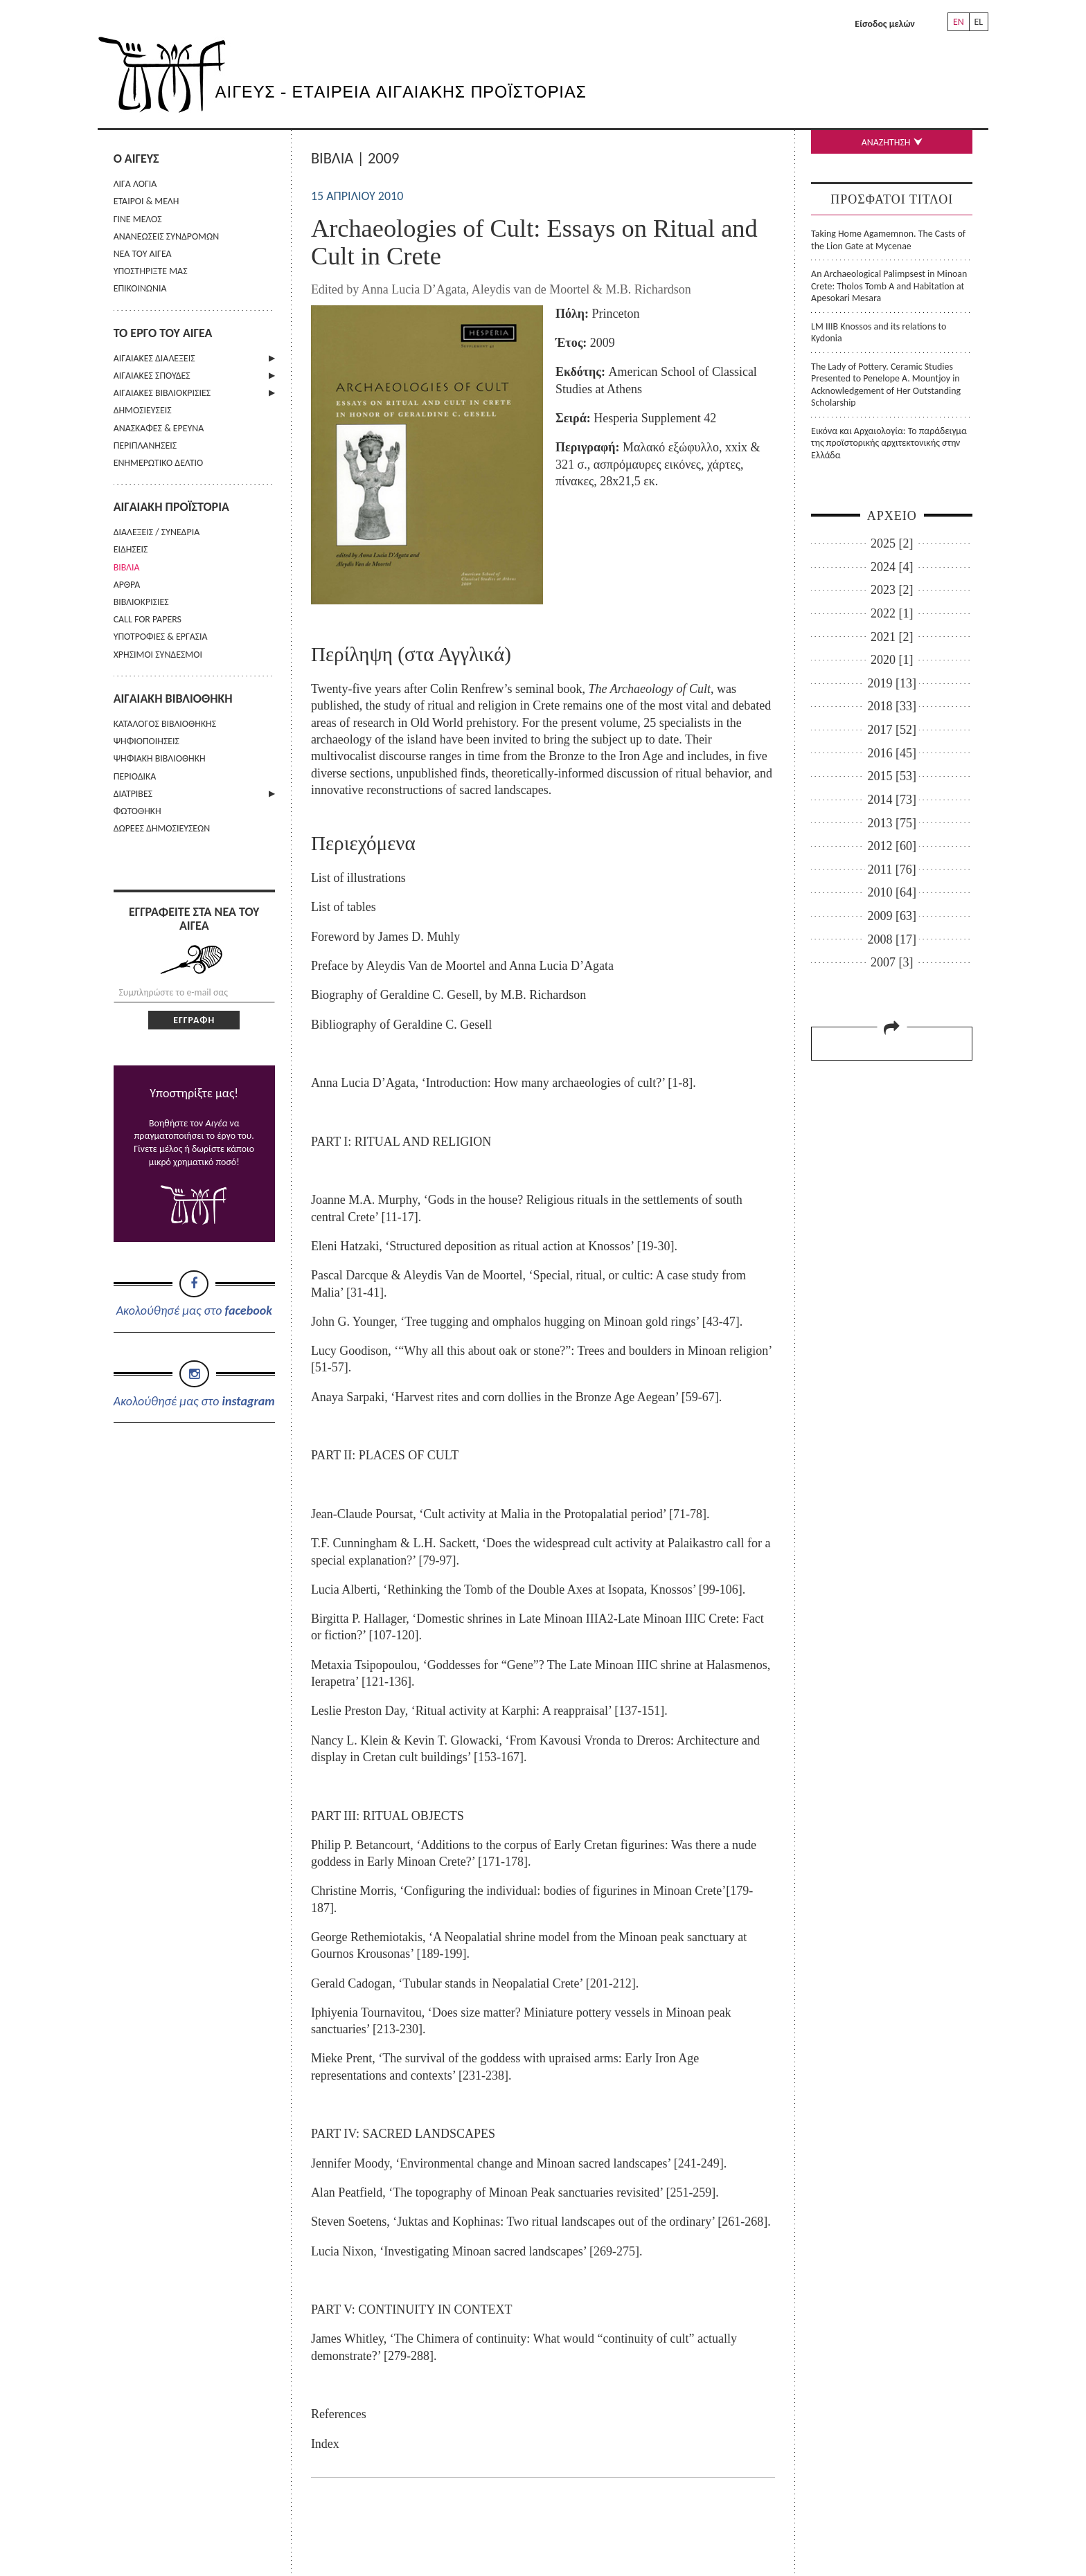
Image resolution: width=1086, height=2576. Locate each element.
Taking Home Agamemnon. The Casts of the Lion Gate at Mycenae (888, 239)
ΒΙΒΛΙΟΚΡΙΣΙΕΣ (141, 602)
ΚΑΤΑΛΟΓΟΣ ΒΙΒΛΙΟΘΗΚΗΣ (165, 724)
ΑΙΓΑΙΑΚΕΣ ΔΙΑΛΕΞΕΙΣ (154, 358)
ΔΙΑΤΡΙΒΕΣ (133, 794)
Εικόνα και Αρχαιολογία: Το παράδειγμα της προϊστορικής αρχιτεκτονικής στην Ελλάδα (889, 443)
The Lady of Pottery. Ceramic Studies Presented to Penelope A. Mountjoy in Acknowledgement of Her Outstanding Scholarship (886, 384)
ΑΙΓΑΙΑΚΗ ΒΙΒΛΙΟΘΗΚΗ (173, 698)
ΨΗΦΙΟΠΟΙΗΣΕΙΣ (146, 741)
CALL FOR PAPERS (147, 619)
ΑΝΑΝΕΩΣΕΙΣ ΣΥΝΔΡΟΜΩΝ (167, 236)
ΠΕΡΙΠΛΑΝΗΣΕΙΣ (145, 445)
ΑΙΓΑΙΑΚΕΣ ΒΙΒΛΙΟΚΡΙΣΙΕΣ (162, 393)
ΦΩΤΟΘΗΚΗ (137, 811)
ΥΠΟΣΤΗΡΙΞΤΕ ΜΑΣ (151, 271)
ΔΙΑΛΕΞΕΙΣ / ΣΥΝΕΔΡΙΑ (157, 532)
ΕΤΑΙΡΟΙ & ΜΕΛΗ (146, 201)
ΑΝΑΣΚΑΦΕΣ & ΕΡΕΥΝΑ (159, 428)
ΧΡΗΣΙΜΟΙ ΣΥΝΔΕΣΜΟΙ (158, 654)
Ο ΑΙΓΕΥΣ (136, 158)
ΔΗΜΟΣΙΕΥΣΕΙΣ (143, 410)
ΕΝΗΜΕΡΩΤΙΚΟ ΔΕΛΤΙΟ (158, 463)
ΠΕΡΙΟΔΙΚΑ (135, 776)
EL (978, 22)
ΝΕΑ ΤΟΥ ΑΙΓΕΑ (143, 254)
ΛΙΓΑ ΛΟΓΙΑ (135, 184)
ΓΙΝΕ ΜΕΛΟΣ (138, 219)
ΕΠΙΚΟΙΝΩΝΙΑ (140, 288)
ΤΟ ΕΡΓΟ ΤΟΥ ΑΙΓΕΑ (163, 333)
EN (958, 22)
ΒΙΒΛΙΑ (127, 567)
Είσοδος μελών (885, 24)
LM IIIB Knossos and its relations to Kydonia (878, 332)
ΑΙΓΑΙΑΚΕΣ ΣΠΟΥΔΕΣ (152, 375)
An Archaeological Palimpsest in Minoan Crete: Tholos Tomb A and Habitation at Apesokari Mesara (889, 286)
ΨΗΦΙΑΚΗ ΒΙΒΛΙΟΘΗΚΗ (160, 758)
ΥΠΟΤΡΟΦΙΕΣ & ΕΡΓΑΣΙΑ (161, 636)
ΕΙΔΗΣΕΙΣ (131, 549)
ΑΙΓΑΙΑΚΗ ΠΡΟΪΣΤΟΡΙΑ (171, 506)
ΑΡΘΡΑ (127, 585)
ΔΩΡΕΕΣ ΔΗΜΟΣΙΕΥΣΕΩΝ (162, 828)
